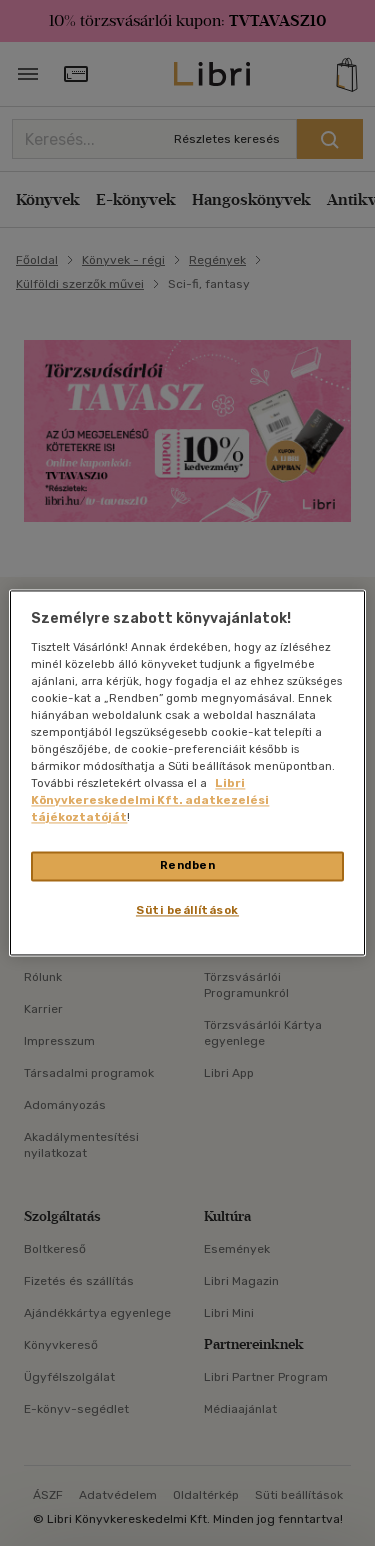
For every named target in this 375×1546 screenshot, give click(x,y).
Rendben (188, 866)
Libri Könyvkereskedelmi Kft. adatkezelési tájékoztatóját (150, 801)
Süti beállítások (187, 911)
